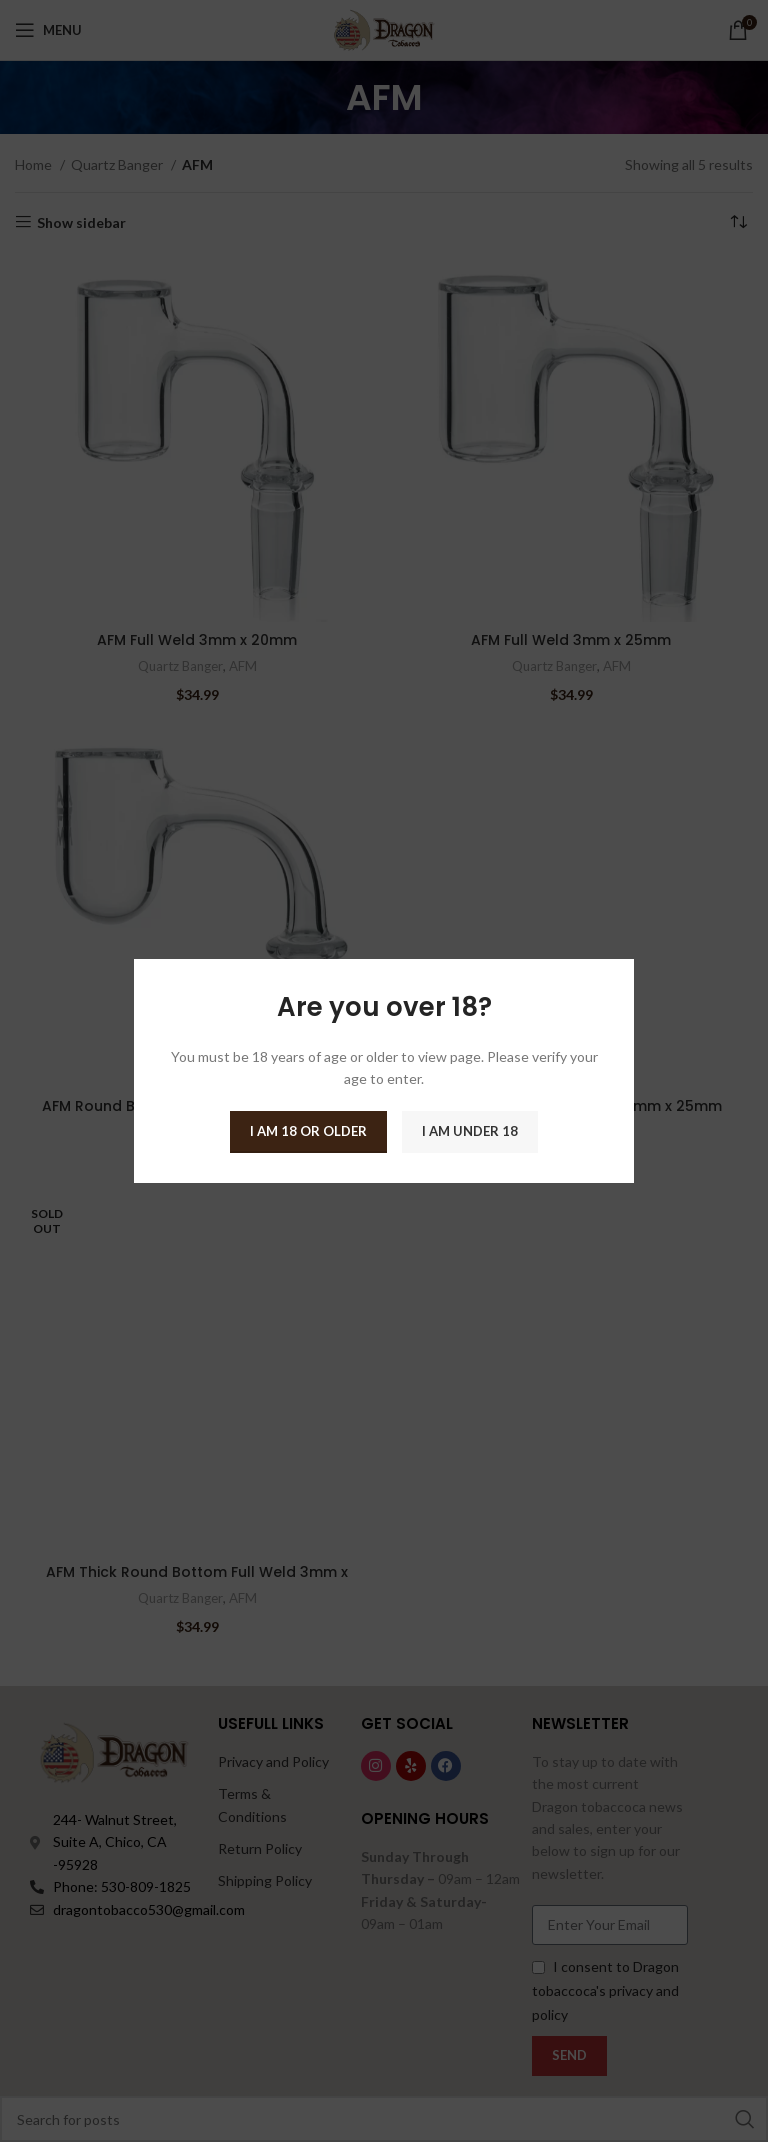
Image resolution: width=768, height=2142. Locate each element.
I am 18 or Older (308, 1131)
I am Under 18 (470, 1131)
